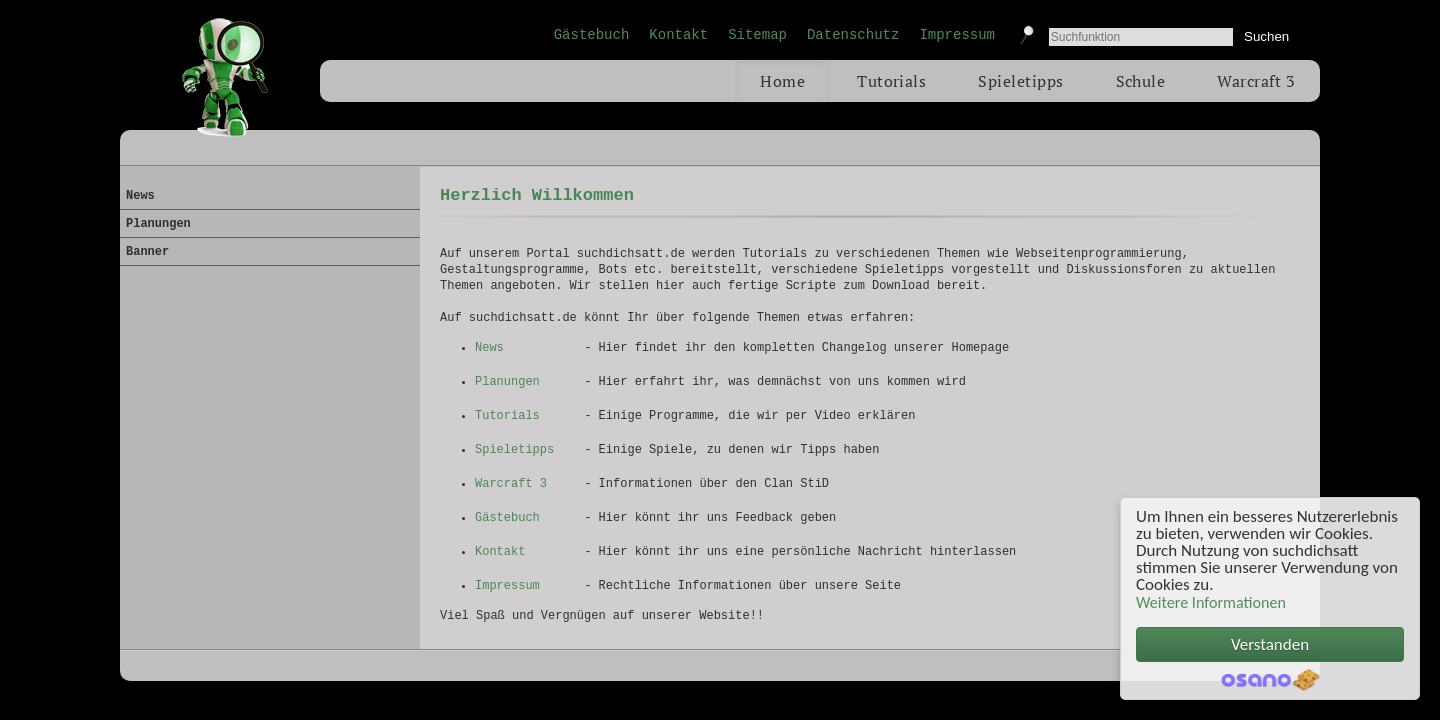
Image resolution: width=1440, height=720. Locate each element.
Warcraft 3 (1256, 81)
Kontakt (678, 35)
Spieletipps (1020, 81)
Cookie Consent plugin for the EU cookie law (1270, 680)
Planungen (507, 382)
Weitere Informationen (1211, 602)
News (489, 348)
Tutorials (891, 81)
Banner (147, 252)
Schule (1141, 81)
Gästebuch (592, 35)
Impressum (957, 35)
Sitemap (757, 35)
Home (782, 81)
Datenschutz (853, 35)
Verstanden (1270, 644)
